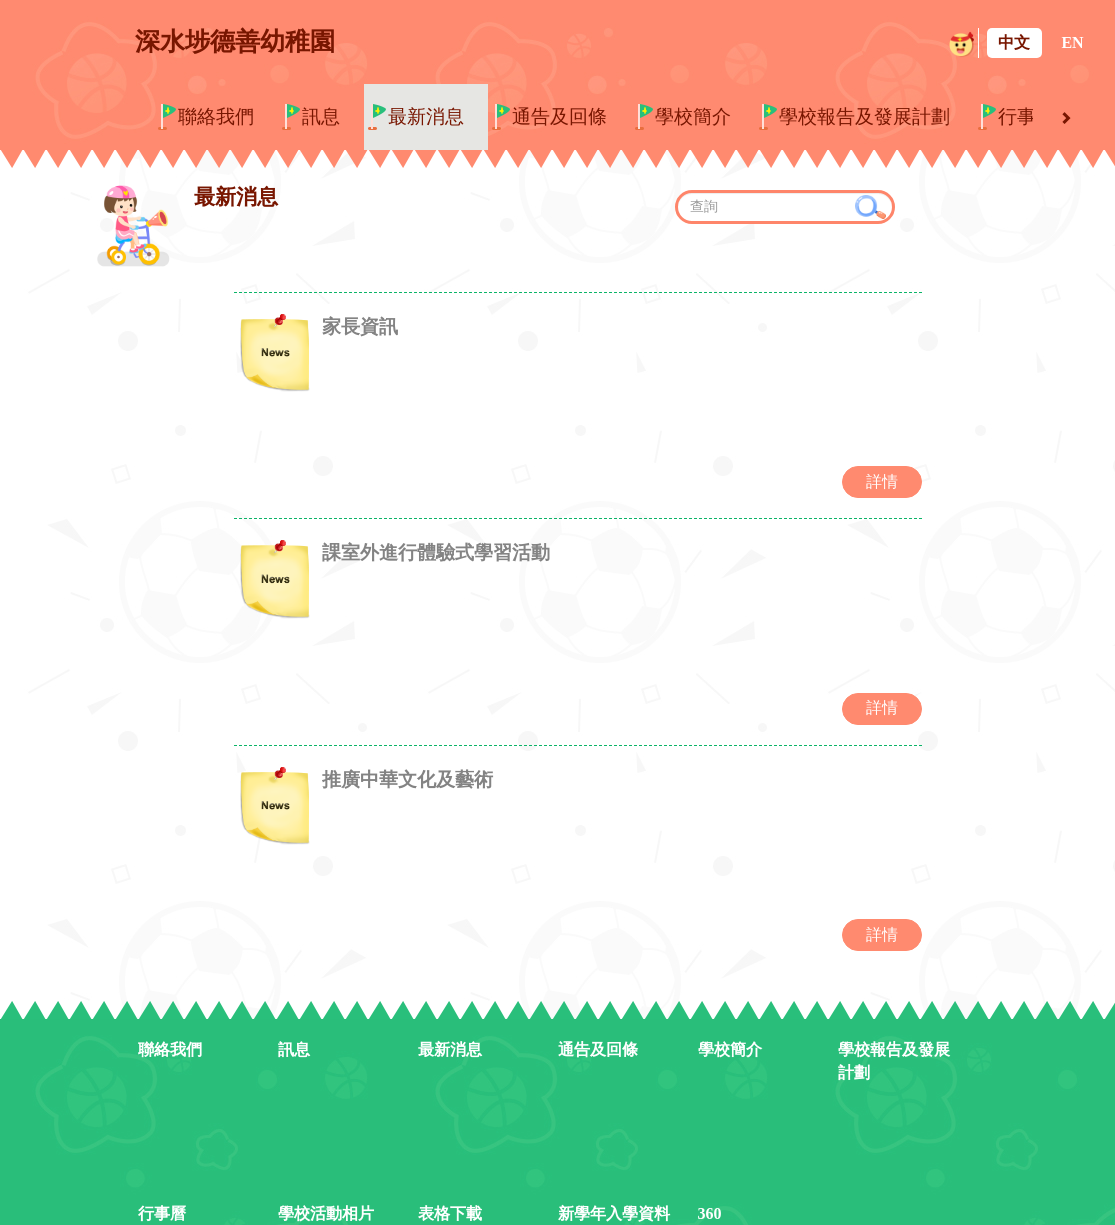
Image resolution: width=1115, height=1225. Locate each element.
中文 (1014, 42)
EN (1072, 42)
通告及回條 (559, 116)
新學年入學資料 (614, 1173)
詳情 (882, 467)
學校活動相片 (326, 1173)
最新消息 (426, 116)
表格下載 (450, 1173)
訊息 (321, 116)
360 (710, 1173)
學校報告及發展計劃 (864, 116)
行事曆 (1026, 116)
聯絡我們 (216, 116)
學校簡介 (693, 116)
